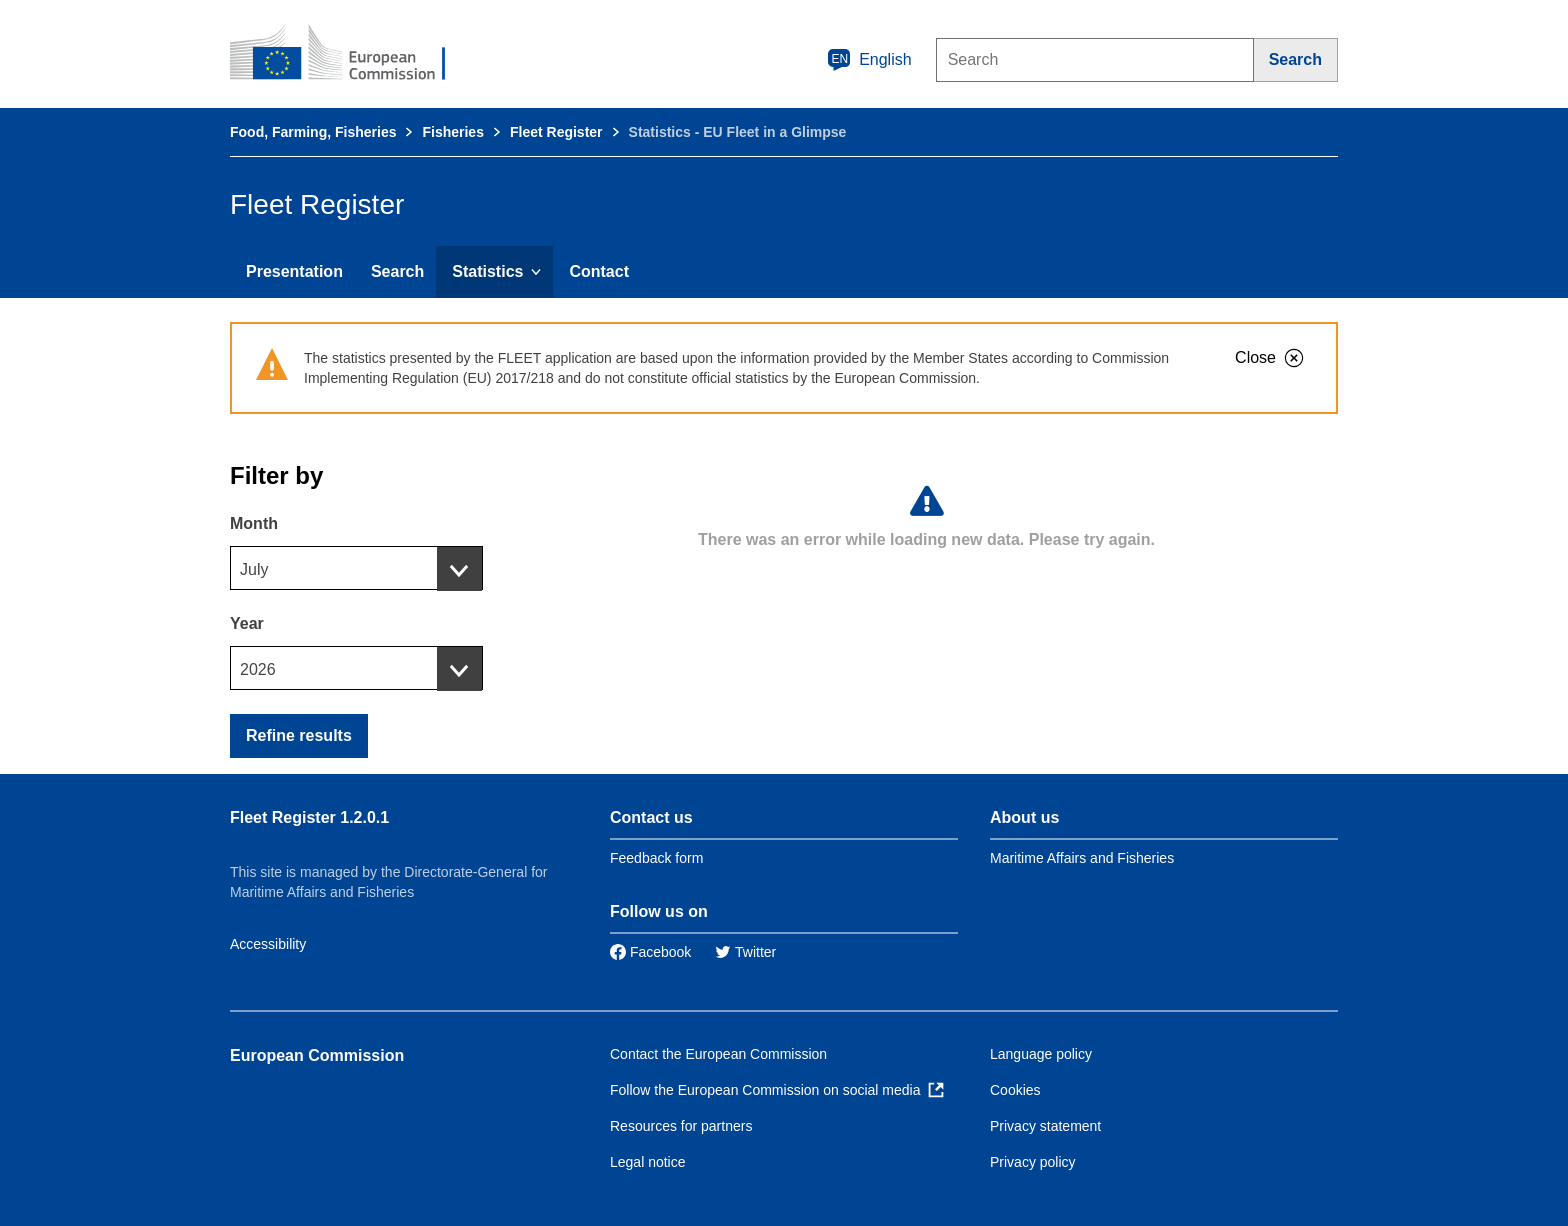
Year (247, 623)
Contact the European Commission (718, 1054)
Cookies (1015, 1090)
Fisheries (452, 132)
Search (397, 271)
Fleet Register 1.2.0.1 (309, 817)
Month (254, 523)
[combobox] (356, 568)
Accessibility (268, 944)
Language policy (1041, 1054)
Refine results (299, 735)
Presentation (294, 271)
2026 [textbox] (258, 669)
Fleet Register (556, 132)
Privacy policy (1033, 1162)
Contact (599, 271)
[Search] (1296, 60)
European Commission (317, 1055)
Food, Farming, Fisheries (313, 132)
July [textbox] (254, 569)
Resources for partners (681, 1126)
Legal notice (648, 1162)
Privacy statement (1045, 1126)
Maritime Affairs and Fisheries (1082, 858)
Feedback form (656, 858)
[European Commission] (351, 54)
